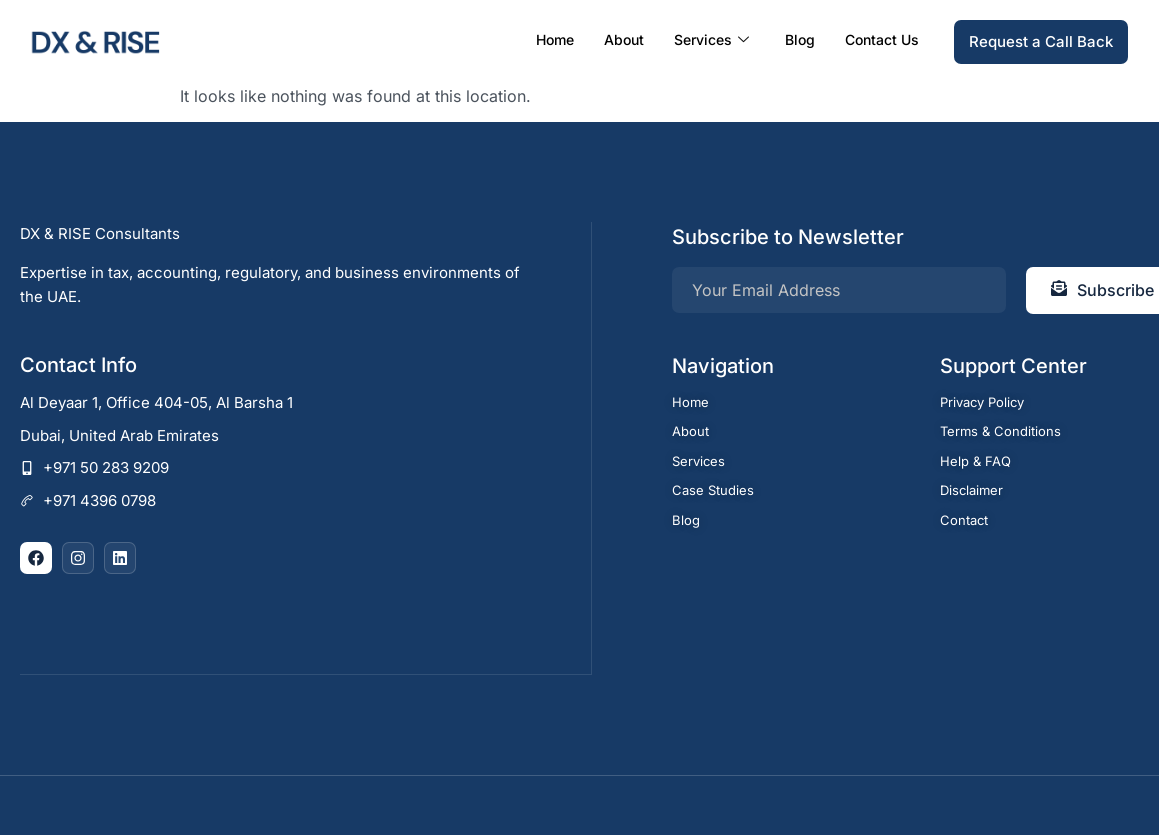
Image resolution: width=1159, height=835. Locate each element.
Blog (800, 39)
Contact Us (882, 39)
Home (555, 39)
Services (711, 40)
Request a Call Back (1041, 41)
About (624, 39)
